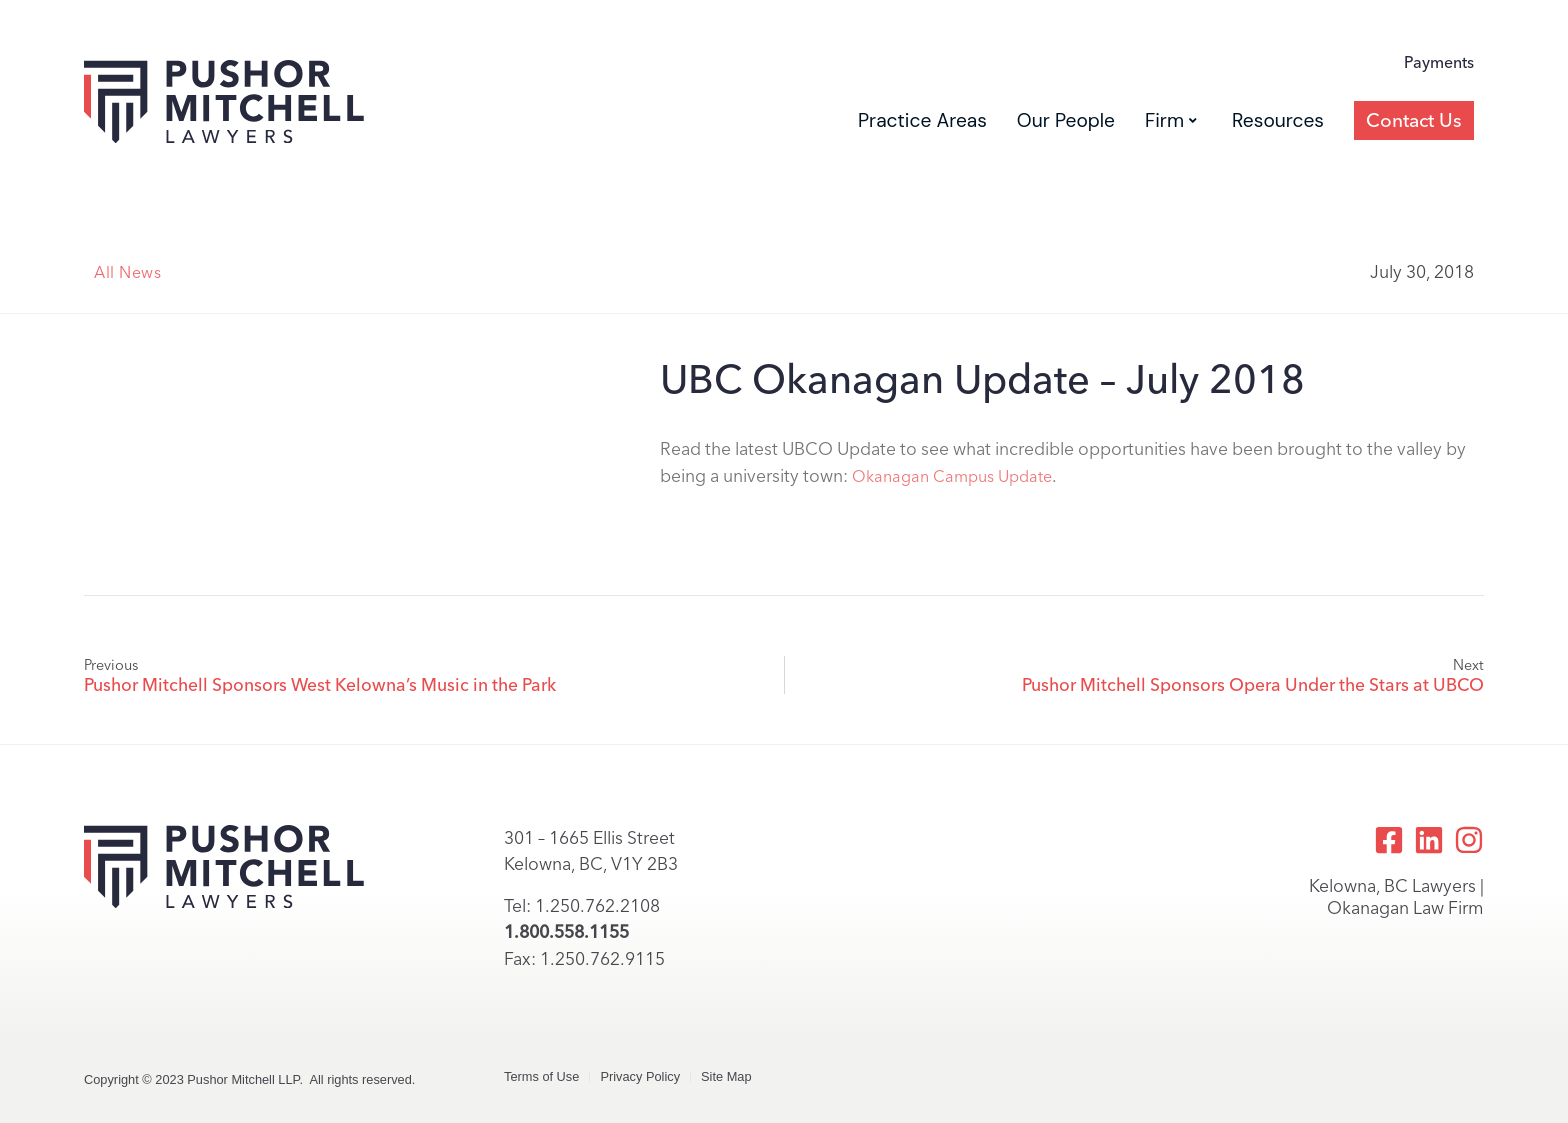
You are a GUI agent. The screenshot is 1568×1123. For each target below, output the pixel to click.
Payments (1439, 62)
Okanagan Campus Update (952, 476)
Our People (1066, 120)
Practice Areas (922, 120)
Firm (1171, 120)
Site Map (726, 1076)
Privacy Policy (640, 1076)
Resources (1278, 120)
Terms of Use (541, 1076)
